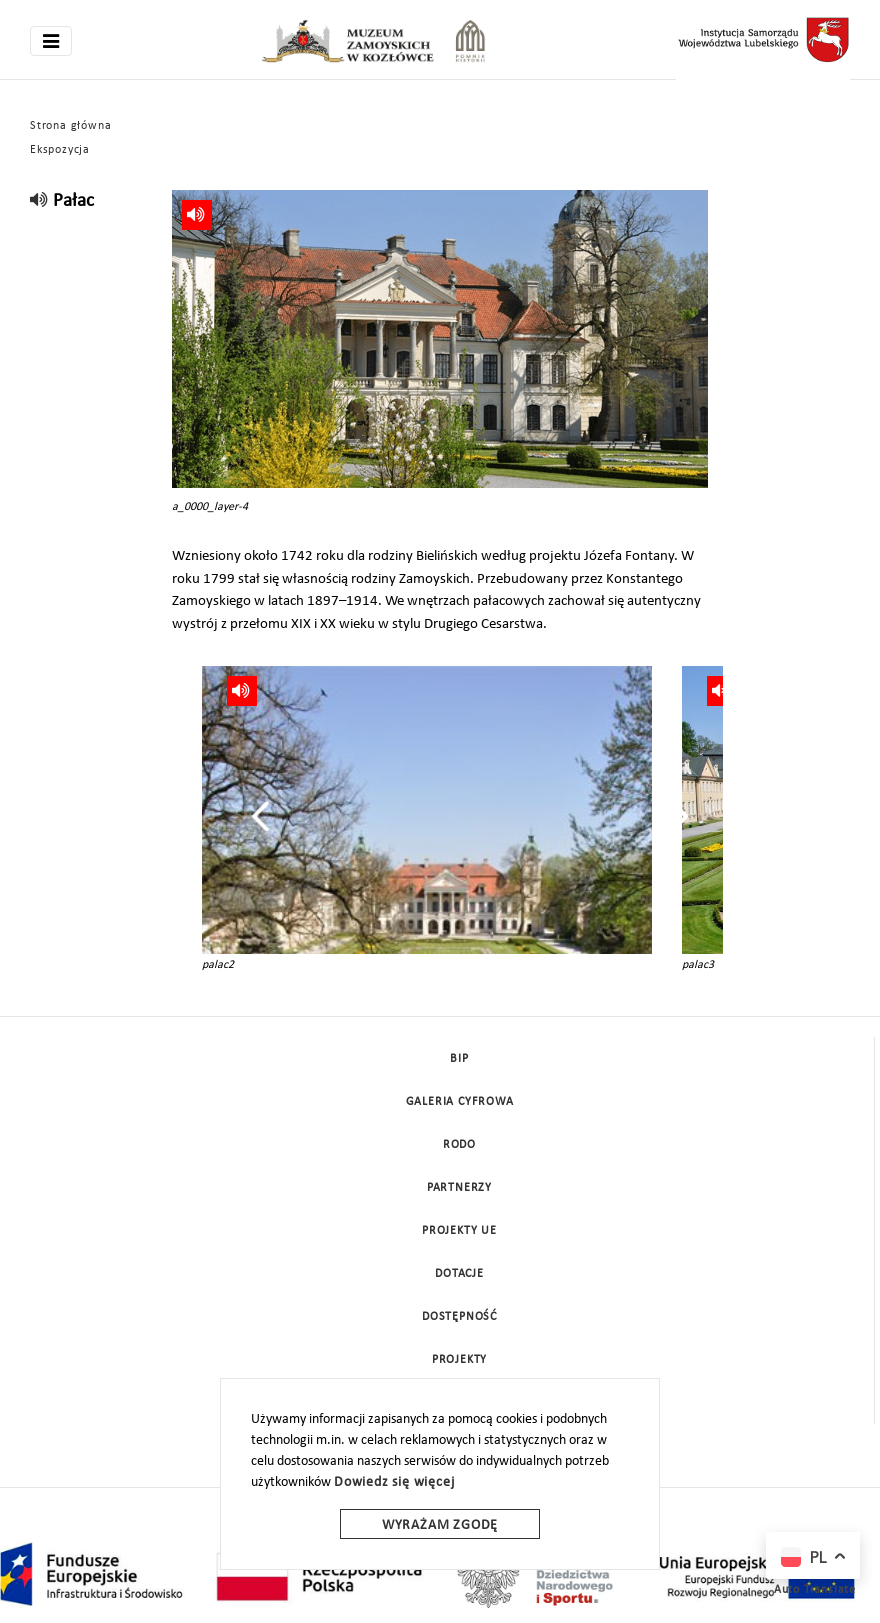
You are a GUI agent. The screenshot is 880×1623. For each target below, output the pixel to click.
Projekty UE (459, 1231)
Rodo (459, 1145)
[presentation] (260, 816)
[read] (39, 201)
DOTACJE (459, 1274)
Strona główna (70, 126)
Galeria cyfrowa (460, 1102)
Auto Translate (815, 1590)
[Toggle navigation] (51, 41)
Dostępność (459, 1317)
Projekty (459, 1360)
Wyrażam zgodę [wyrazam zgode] (440, 1525)
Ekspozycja (60, 150)
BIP (459, 1059)
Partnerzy (459, 1188)
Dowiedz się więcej (394, 1482)
